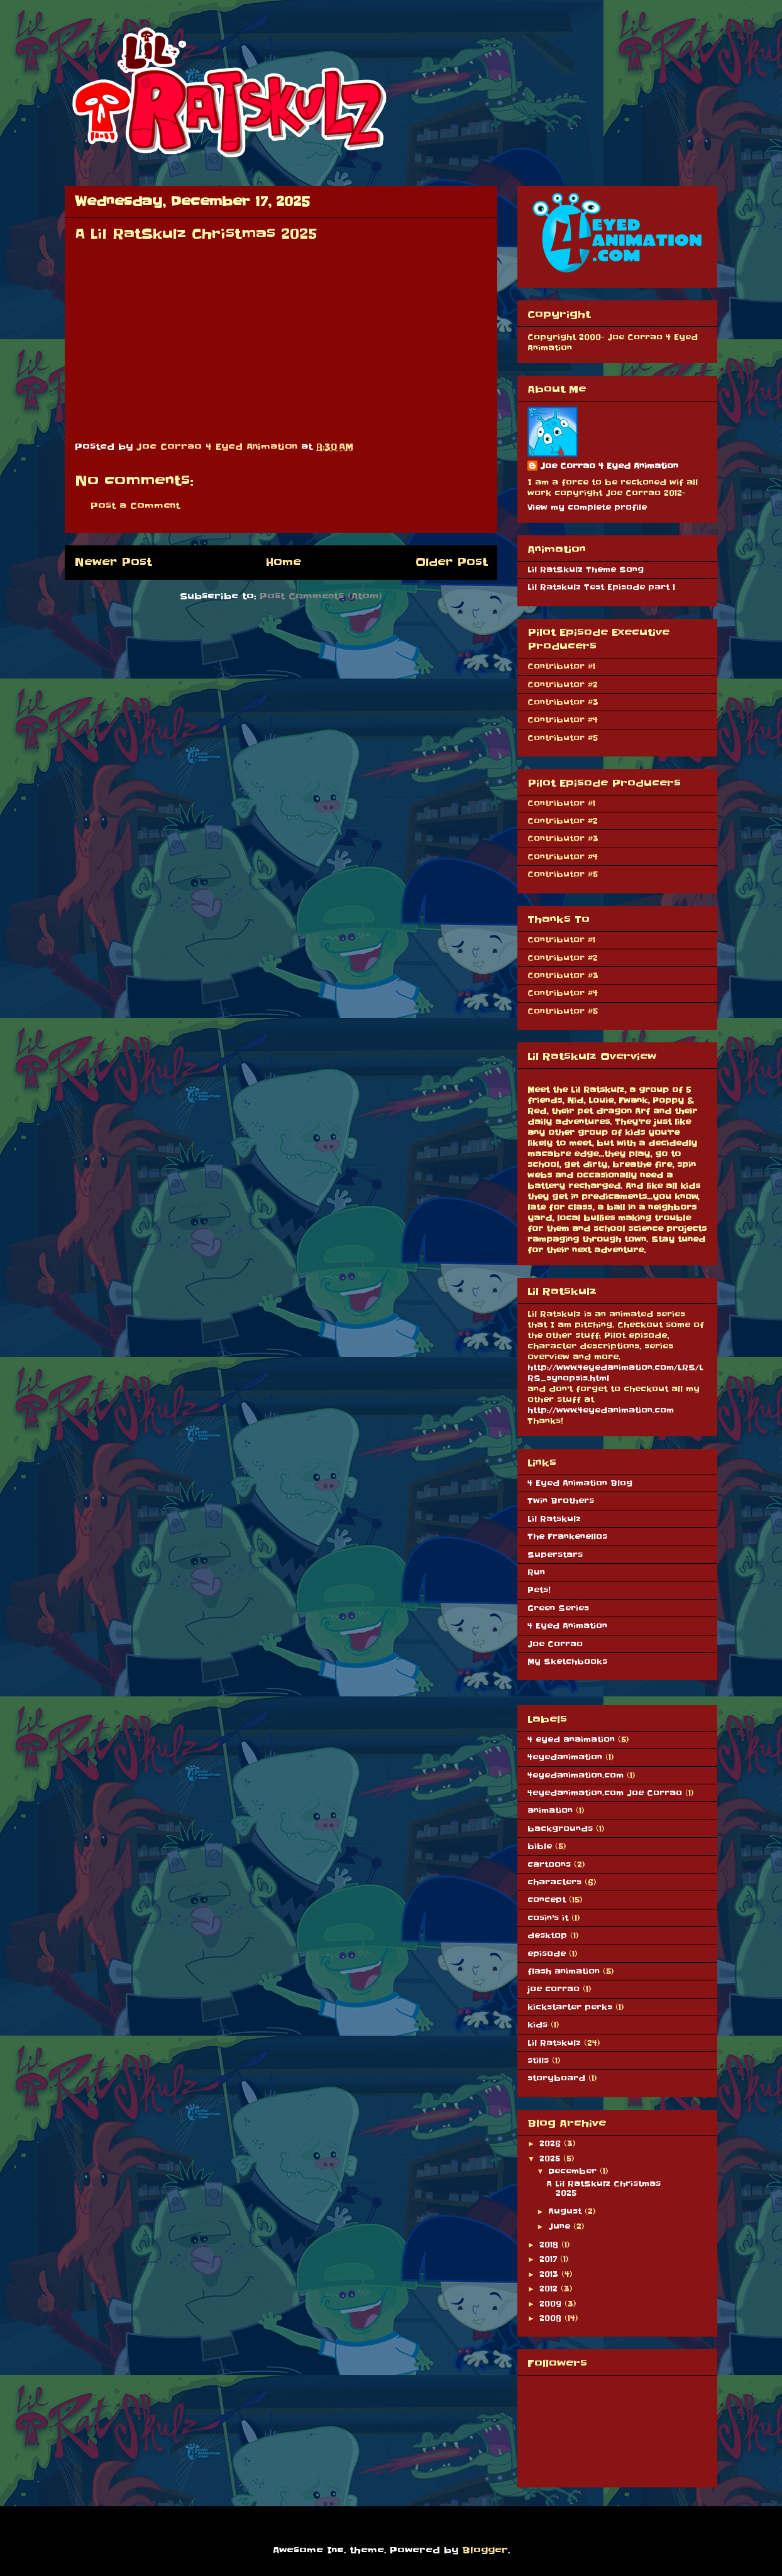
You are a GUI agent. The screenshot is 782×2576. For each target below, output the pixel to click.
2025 (551, 2158)
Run (536, 1572)
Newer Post (113, 562)
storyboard (556, 2078)
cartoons (549, 1864)
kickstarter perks (569, 2007)
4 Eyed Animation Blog (579, 1483)
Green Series (558, 1608)
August (566, 2211)
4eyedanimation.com (575, 1775)
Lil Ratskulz (554, 1519)
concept (546, 1899)
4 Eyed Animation (567, 1625)
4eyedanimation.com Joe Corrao (604, 1792)
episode (546, 1953)
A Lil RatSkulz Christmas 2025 (603, 2188)
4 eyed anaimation (571, 1739)
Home (283, 562)
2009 (551, 2303)
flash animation (563, 1971)
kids (537, 2024)
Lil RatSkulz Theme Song (585, 569)
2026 (551, 2143)
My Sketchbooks (567, 1661)
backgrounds (560, 1828)
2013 (550, 2274)
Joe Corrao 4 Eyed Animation (609, 466)
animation (550, 1810)
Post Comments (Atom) (321, 596)
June (560, 2226)
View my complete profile (587, 507)
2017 (549, 2259)
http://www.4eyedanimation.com (600, 1410)
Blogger (485, 2550)
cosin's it (547, 1918)
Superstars (555, 1554)
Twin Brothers (560, 1500)
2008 (551, 2318)
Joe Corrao (555, 1644)
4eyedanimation (564, 1757)
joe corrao (553, 1989)
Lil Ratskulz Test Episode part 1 (601, 587)
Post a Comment (135, 505)
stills (538, 2060)
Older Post (451, 562)
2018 (550, 2244)
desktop (547, 1935)
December (574, 2171)
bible (539, 1846)
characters (554, 1882)
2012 (550, 2288)
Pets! (539, 1590)
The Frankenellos (567, 1536)
